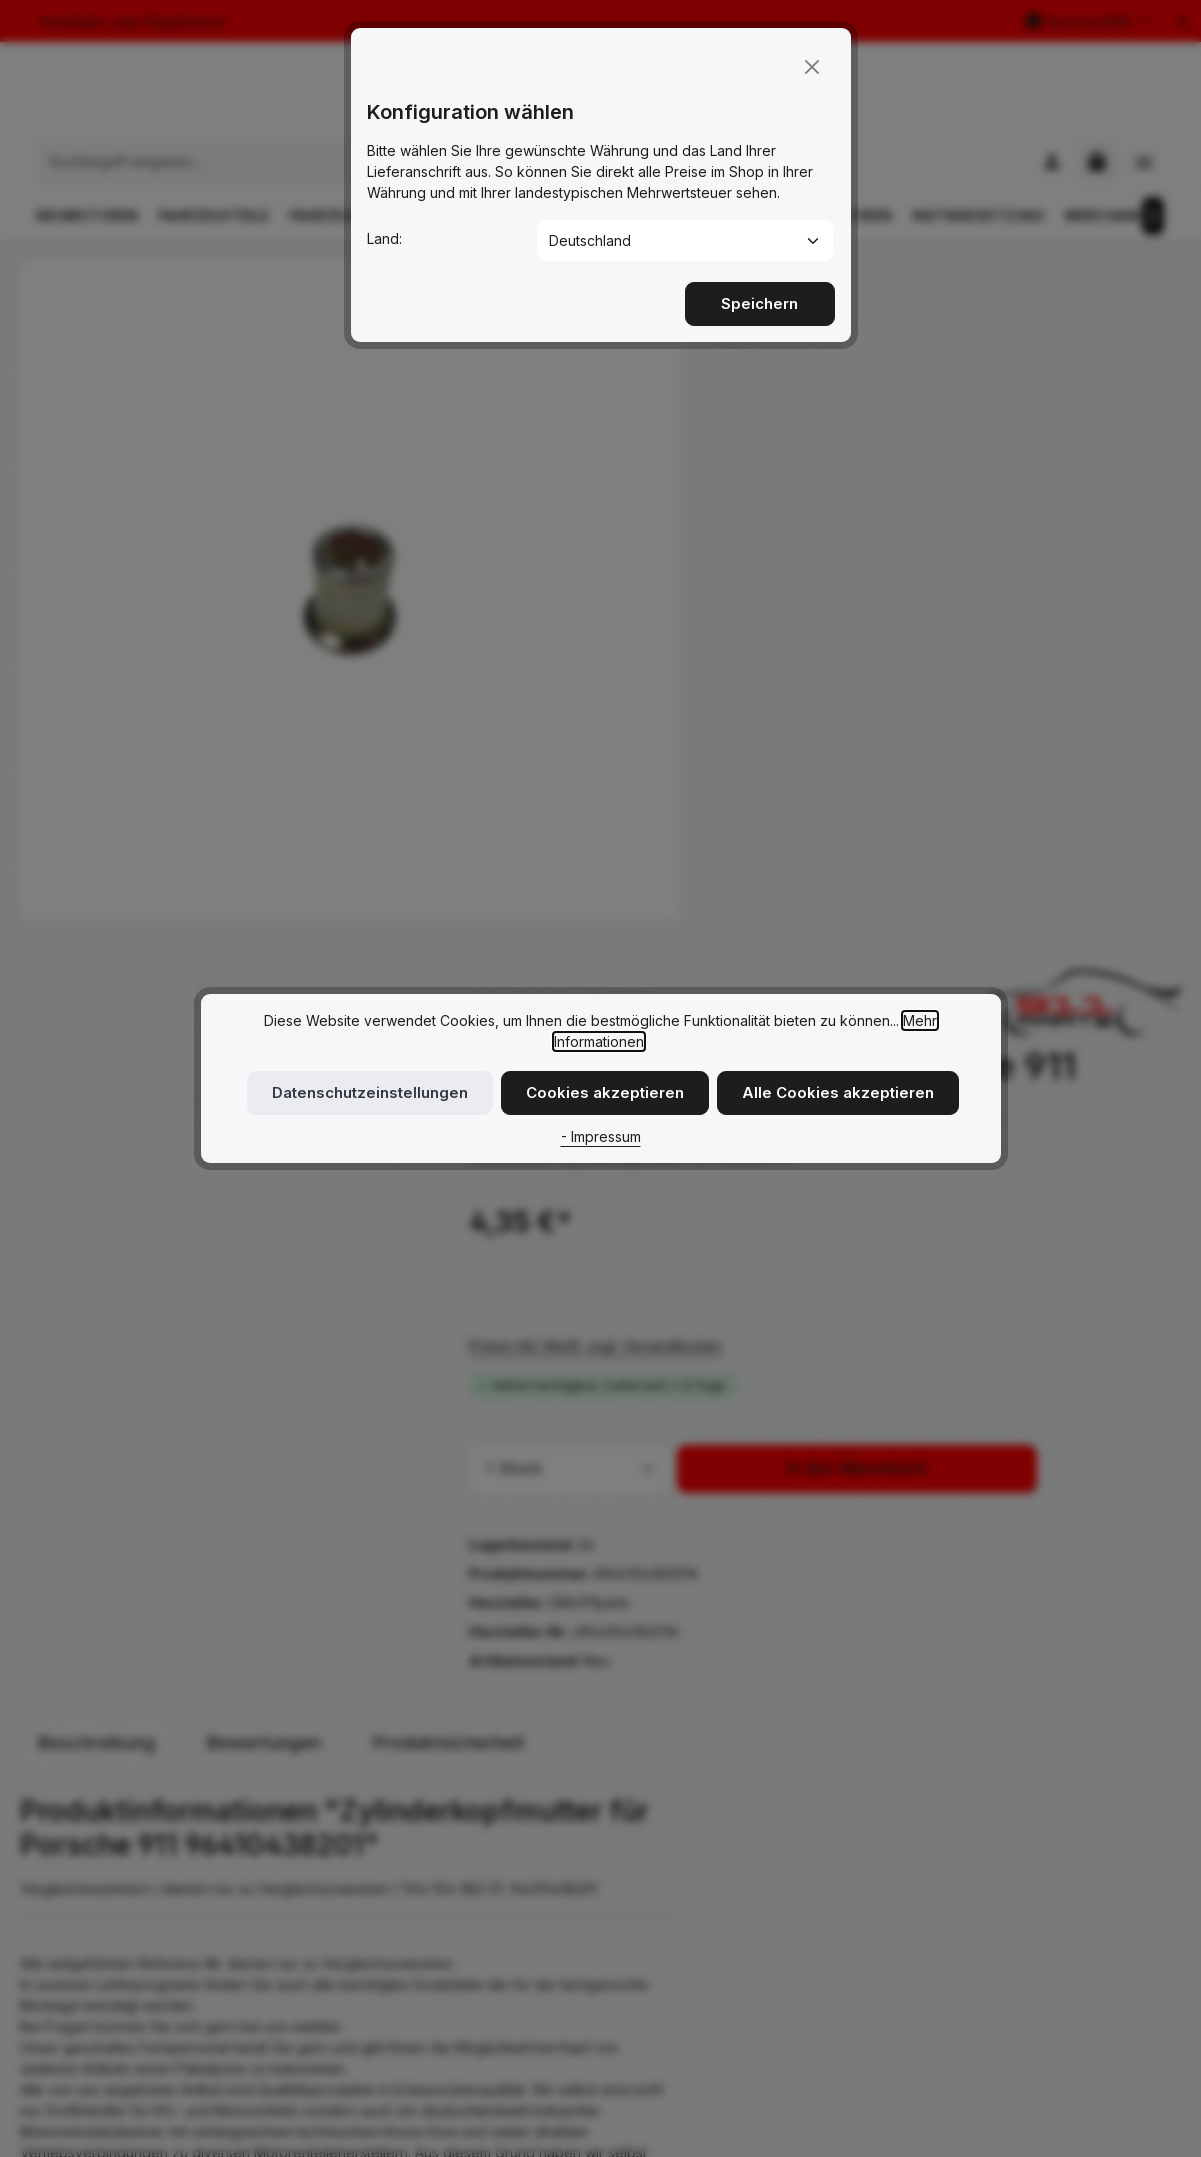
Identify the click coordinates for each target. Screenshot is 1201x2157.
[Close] (812, 57)
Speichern (760, 293)
